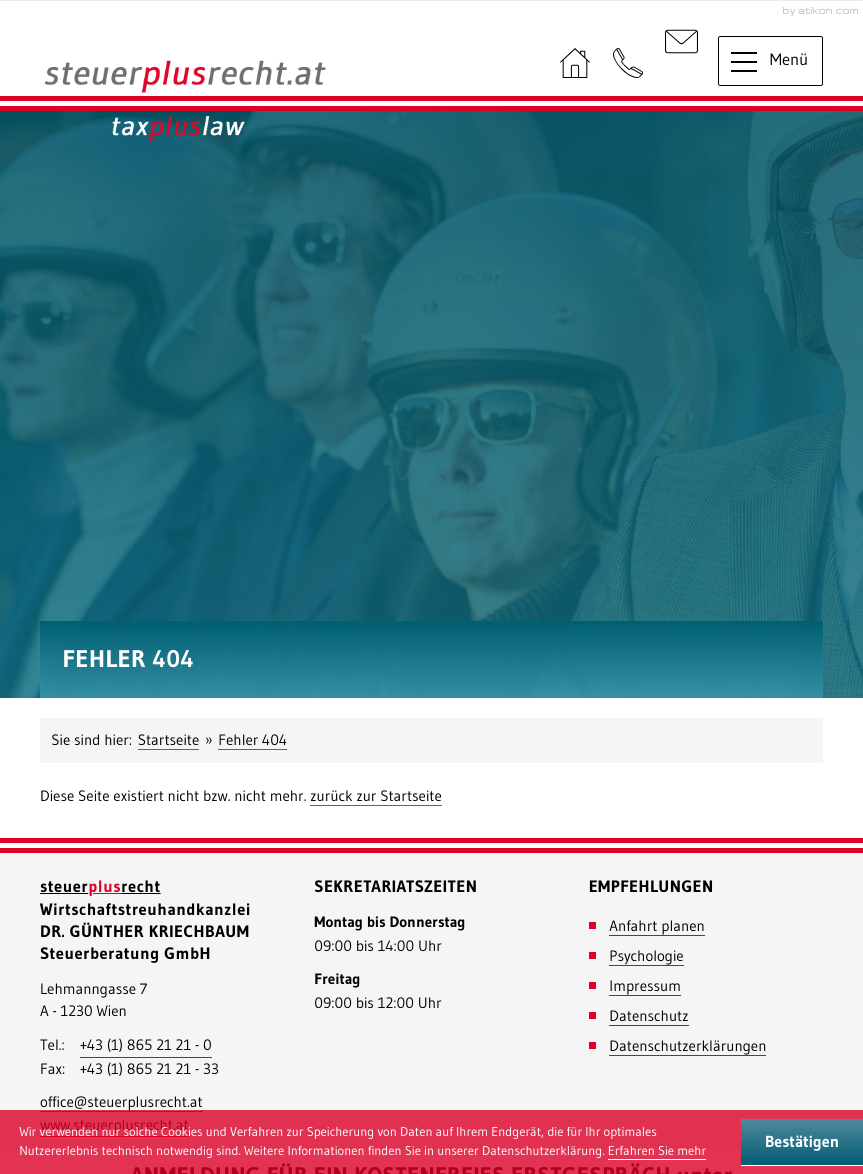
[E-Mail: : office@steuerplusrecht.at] (681, 64)
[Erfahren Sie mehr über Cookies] (657, 1152)
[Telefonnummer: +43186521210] (146, 1046)
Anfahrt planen (657, 925)
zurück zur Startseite (376, 795)
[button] (628, 64)
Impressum (645, 985)
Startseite (169, 739)
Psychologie (646, 955)
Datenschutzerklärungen (687, 1045)
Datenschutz (648, 1015)
